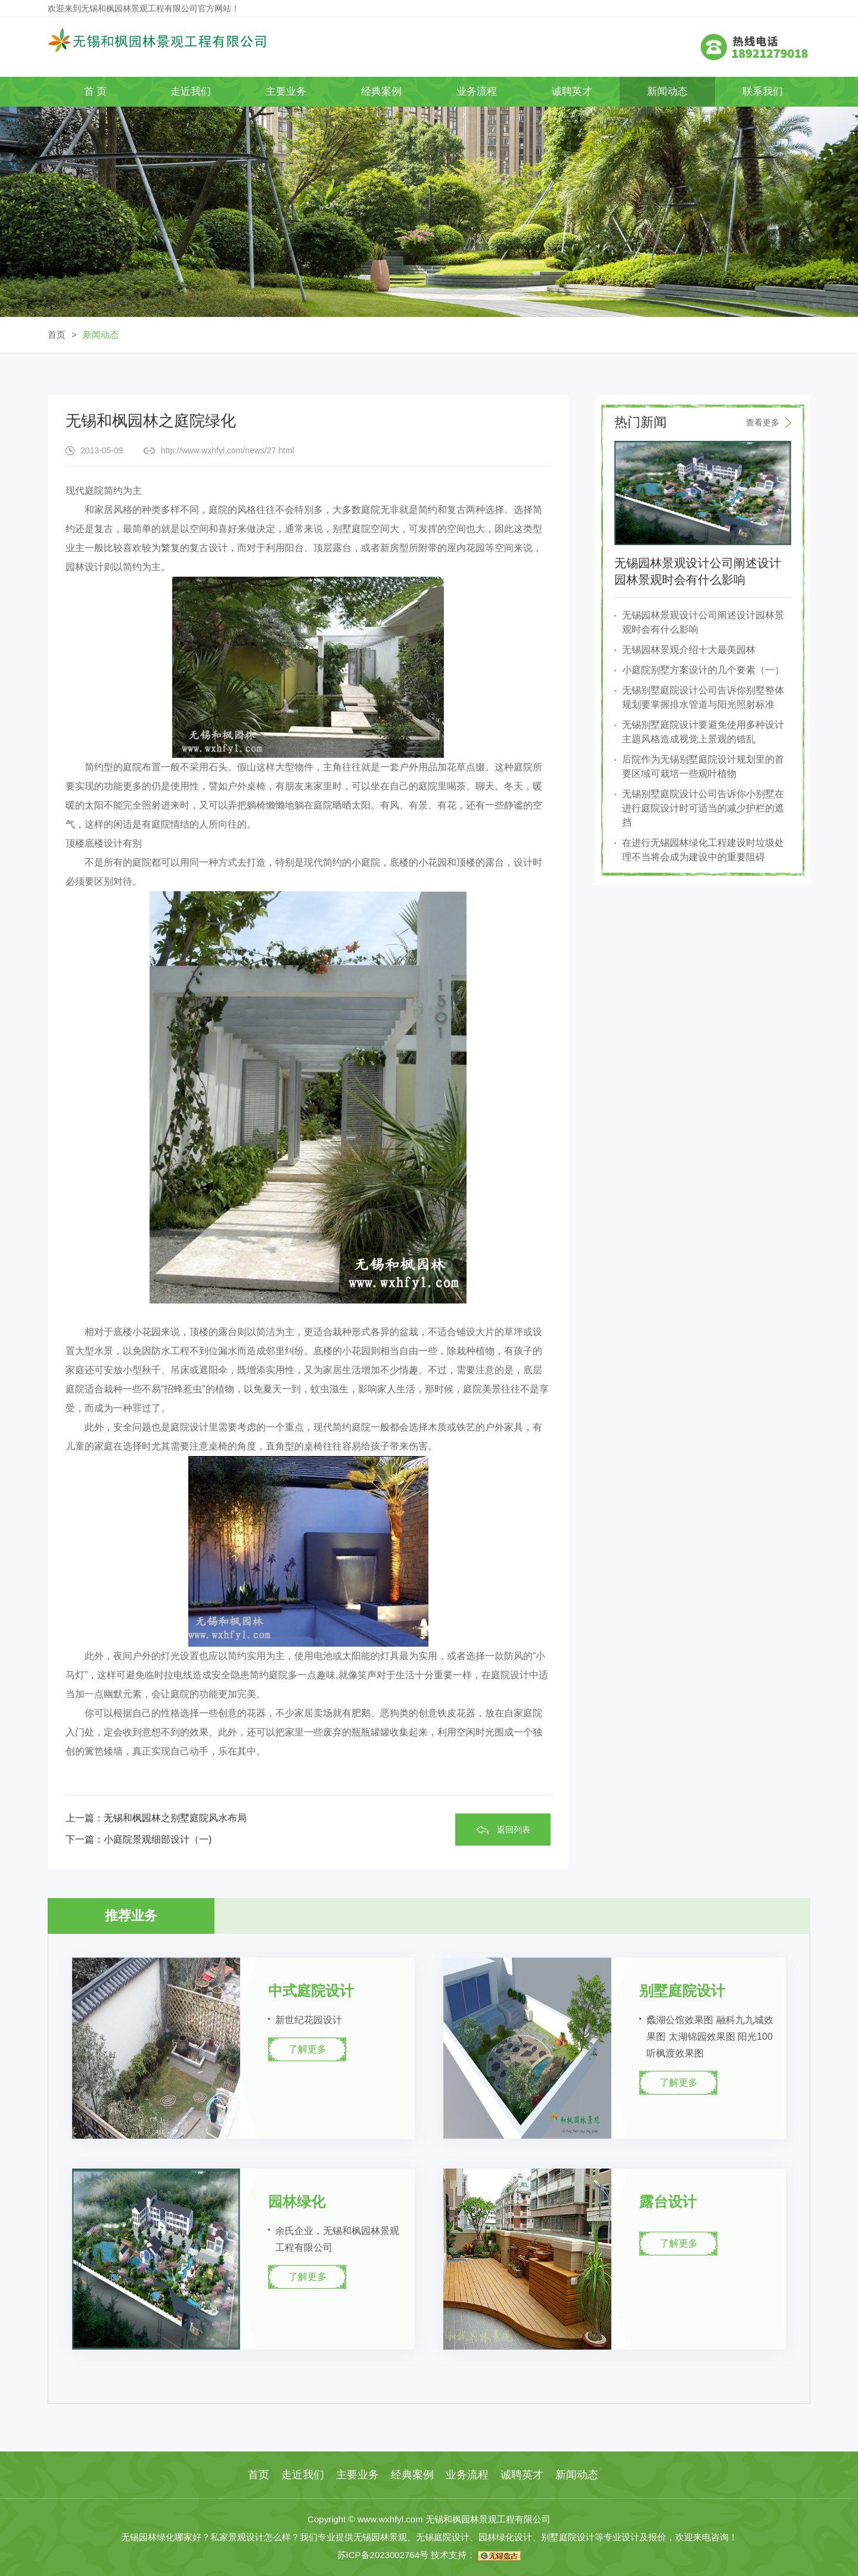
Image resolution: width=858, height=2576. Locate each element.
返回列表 (513, 1829)
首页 (57, 334)
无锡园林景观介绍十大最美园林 (689, 650)
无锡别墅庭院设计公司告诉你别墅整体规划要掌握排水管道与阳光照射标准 (703, 697)
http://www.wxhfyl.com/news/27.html (227, 450)
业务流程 (476, 91)
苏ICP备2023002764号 (382, 2555)
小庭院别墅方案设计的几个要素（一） (703, 670)
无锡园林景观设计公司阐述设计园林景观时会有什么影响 (703, 622)
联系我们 (762, 91)
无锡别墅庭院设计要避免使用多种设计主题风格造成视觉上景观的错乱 (703, 732)
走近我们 (190, 91)
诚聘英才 (572, 91)
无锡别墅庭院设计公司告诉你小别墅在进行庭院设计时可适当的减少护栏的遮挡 (703, 808)
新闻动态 (667, 91)
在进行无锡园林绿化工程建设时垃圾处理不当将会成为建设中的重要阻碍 (703, 850)
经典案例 (381, 91)
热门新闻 (702, 422)
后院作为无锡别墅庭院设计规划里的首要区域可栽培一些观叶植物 (703, 766)
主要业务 (286, 91)
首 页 (95, 91)
